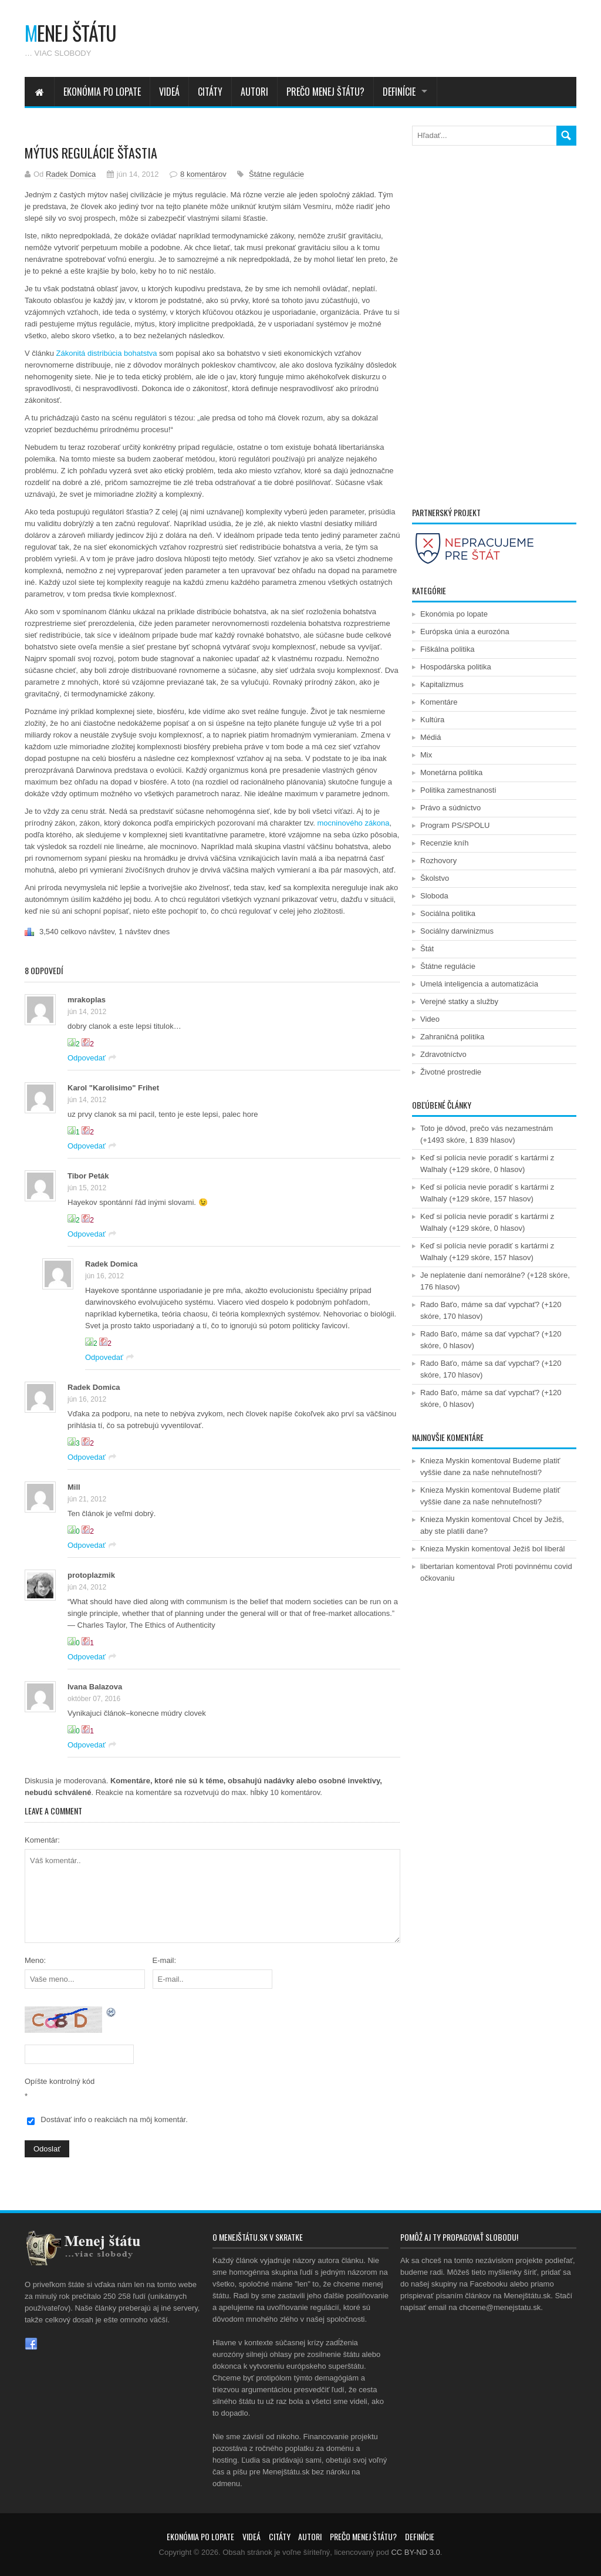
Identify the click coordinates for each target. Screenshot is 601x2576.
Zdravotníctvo (443, 1054)
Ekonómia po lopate (102, 92)
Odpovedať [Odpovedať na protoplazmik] (86, 1656)
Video (430, 1019)
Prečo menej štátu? (325, 92)
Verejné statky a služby (459, 1001)
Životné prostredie (450, 1072)
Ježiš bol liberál (539, 1548)
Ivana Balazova (94, 1686)
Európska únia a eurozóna (464, 631)
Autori (254, 92)
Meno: (35, 1960)
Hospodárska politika (455, 666)
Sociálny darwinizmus (457, 931)
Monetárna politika (451, 772)
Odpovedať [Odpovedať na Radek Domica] (104, 1357)
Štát (427, 948)
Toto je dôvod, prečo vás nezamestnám (486, 1128)
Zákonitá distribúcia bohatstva (106, 353)
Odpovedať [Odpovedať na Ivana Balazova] (86, 1744)
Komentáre (439, 702)
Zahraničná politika (452, 1036)
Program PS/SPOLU (455, 825)
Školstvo (434, 878)
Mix (426, 754)
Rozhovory (438, 860)
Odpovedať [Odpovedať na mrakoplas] (86, 1057)
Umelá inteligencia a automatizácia (479, 983)
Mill (73, 1487)
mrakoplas (86, 999)
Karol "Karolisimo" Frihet (113, 1087)
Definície (399, 92)
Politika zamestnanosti (458, 790)
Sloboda (434, 895)
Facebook (31, 2344)
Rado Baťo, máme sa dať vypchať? (479, 1304)
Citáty (210, 92)
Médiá (430, 737)
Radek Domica (71, 174)
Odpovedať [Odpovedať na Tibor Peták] (86, 1234)
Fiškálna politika (447, 649)
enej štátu (70, 33)
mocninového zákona (354, 823)
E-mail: (164, 1960)
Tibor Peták (88, 1175)
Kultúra (432, 719)
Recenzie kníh (444, 843)
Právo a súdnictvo (450, 807)
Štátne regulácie (276, 174)
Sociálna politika (447, 913)
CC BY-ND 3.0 (415, 2552)
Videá (169, 92)
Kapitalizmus (442, 684)
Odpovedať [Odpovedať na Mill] (86, 1545)
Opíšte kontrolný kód (59, 2081)
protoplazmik (91, 1575)
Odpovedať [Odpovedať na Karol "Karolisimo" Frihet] (86, 1145)
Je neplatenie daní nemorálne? (472, 1275)
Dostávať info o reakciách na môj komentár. (114, 2119)
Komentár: (42, 1840)
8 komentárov (203, 174)
